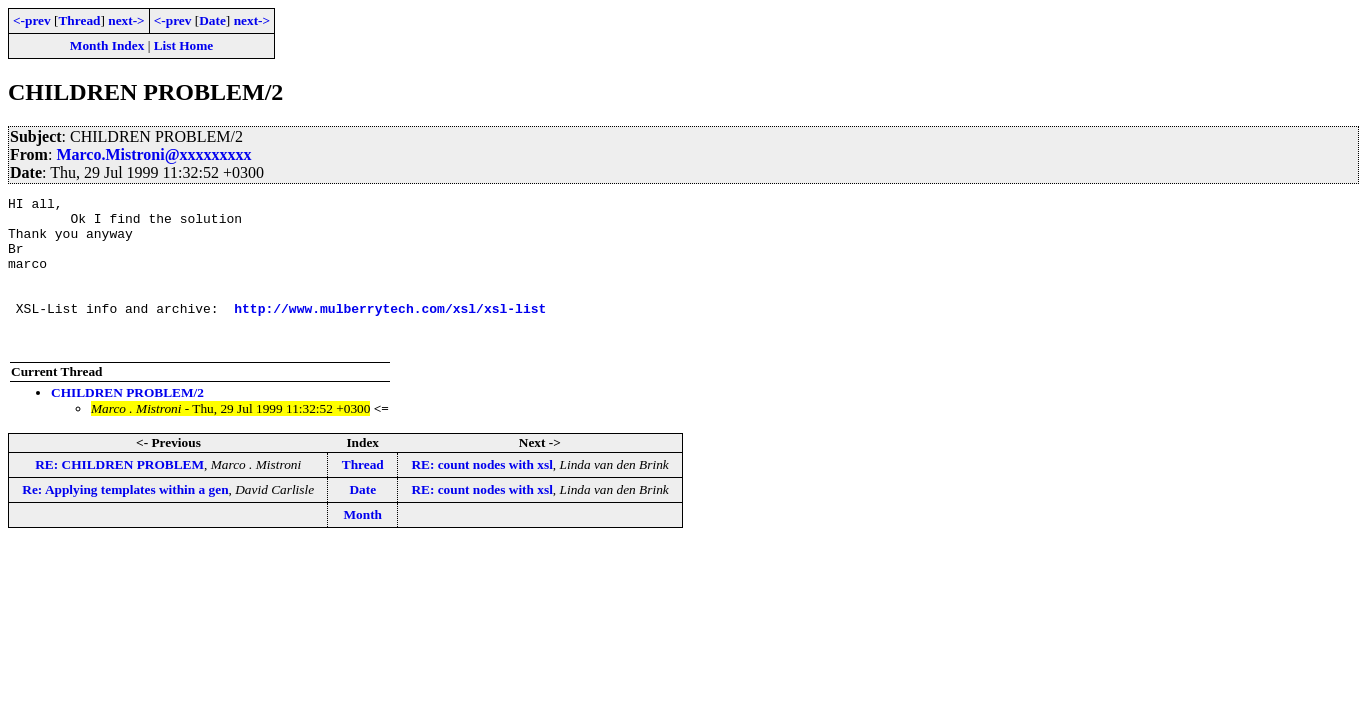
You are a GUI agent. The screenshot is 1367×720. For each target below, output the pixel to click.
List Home (184, 45)
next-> (126, 20)
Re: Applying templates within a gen (125, 519)
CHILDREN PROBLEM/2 (127, 422)
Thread (79, 20)
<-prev (32, 20)
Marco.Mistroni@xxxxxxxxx (153, 154)
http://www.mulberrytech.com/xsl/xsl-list (390, 332)
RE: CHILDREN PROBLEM (119, 494)
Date (212, 20)
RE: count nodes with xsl (481, 494)
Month (362, 544)
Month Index (107, 45)
